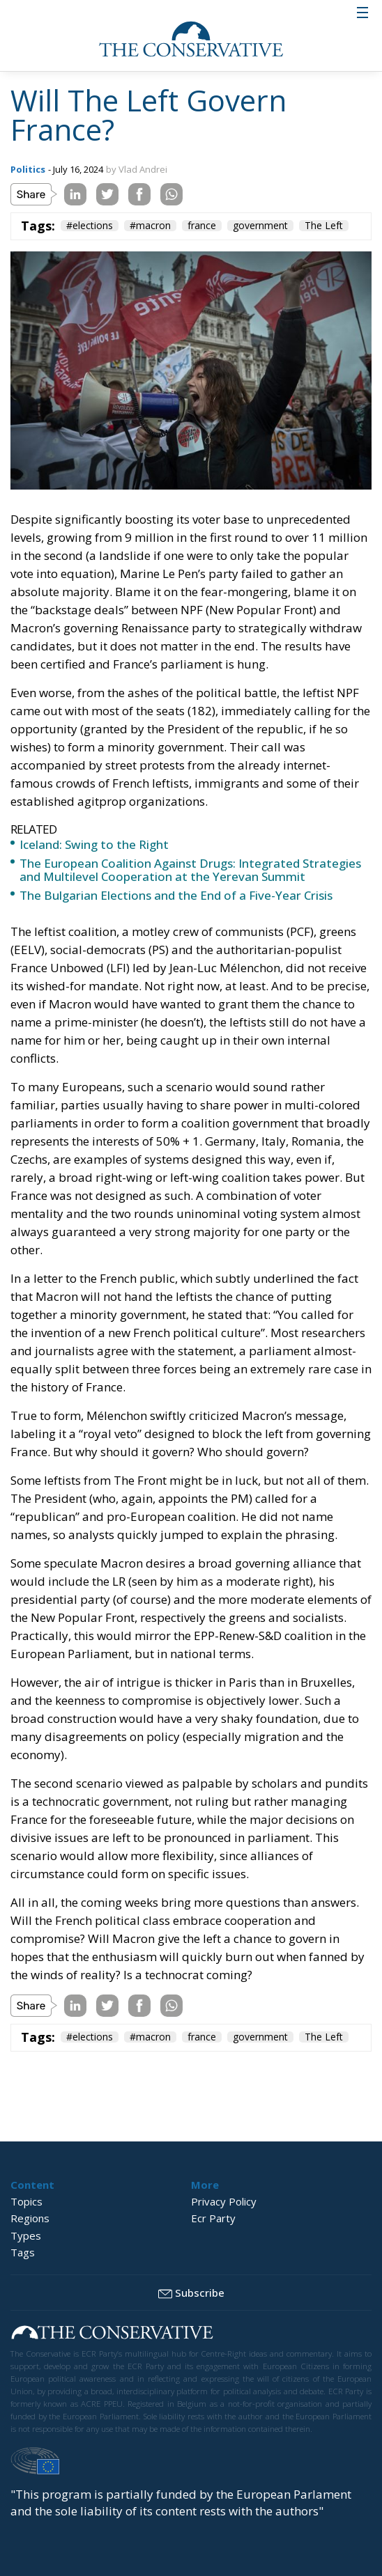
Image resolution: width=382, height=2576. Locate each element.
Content (32, 2185)
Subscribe (191, 2293)
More (205, 2185)
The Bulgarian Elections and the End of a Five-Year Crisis (176, 895)
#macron (150, 225)
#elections (89, 225)
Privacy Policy (224, 2201)
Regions (29, 2218)
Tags (22, 2252)
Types (25, 2235)
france (202, 225)
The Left (324, 225)
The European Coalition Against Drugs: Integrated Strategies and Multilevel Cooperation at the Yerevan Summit (190, 870)
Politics (27, 169)
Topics (26, 2201)
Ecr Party (213, 2218)
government (260, 225)
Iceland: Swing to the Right (94, 844)
